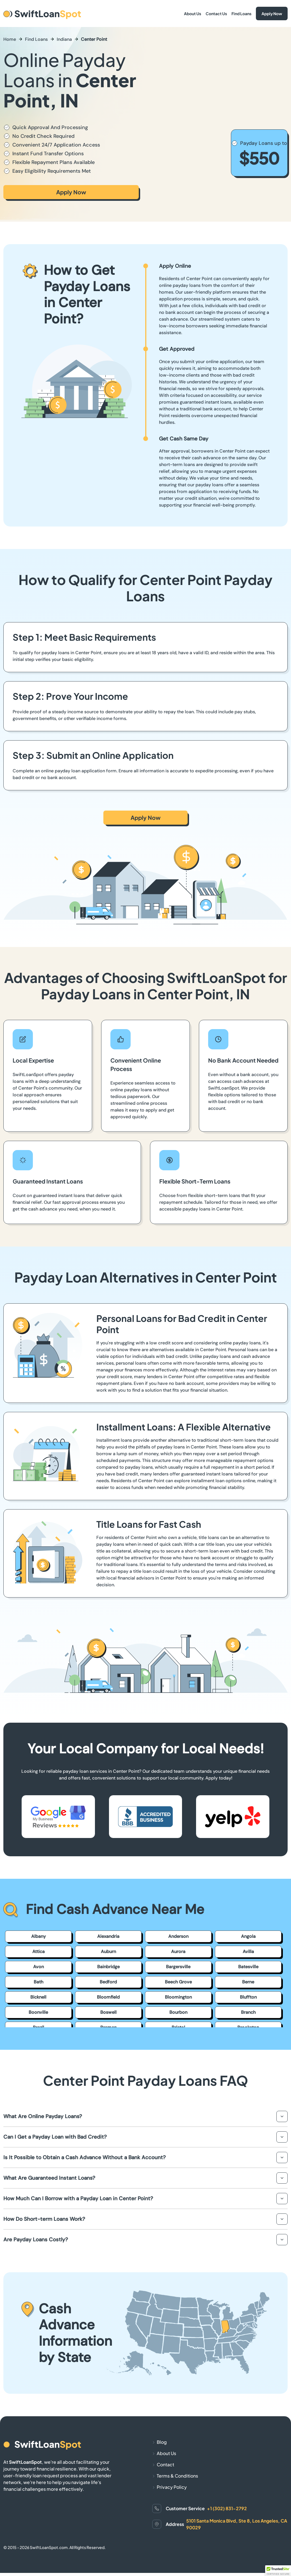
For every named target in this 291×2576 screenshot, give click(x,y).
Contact (165, 2464)
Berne (248, 1982)
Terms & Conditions (177, 2476)
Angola (248, 1936)
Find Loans (241, 13)
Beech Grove (178, 1982)
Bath (38, 1982)
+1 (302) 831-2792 (227, 2508)
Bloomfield (108, 1997)
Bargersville (178, 1967)
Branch (248, 2012)
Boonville (38, 2012)
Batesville (248, 1967)
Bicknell (38, 1997)
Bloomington (178, 1997)
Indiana (64, 39)
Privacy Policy (172, 2487)
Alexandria (108, 1936)
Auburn (108, 1951)
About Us (192, 13)
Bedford (108, 1982)
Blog (162, 2442)
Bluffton (248, 1997)
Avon (38, 1967)
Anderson (178, 1936)
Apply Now (272, 13)
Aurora (178, 1951)
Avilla (248, 1951)
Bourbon (178, 2012)
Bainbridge (108, 1967)
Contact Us (216, 13)
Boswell (108, 2012)
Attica (38, 1951)
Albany (38, 1936)
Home (9, 39)
